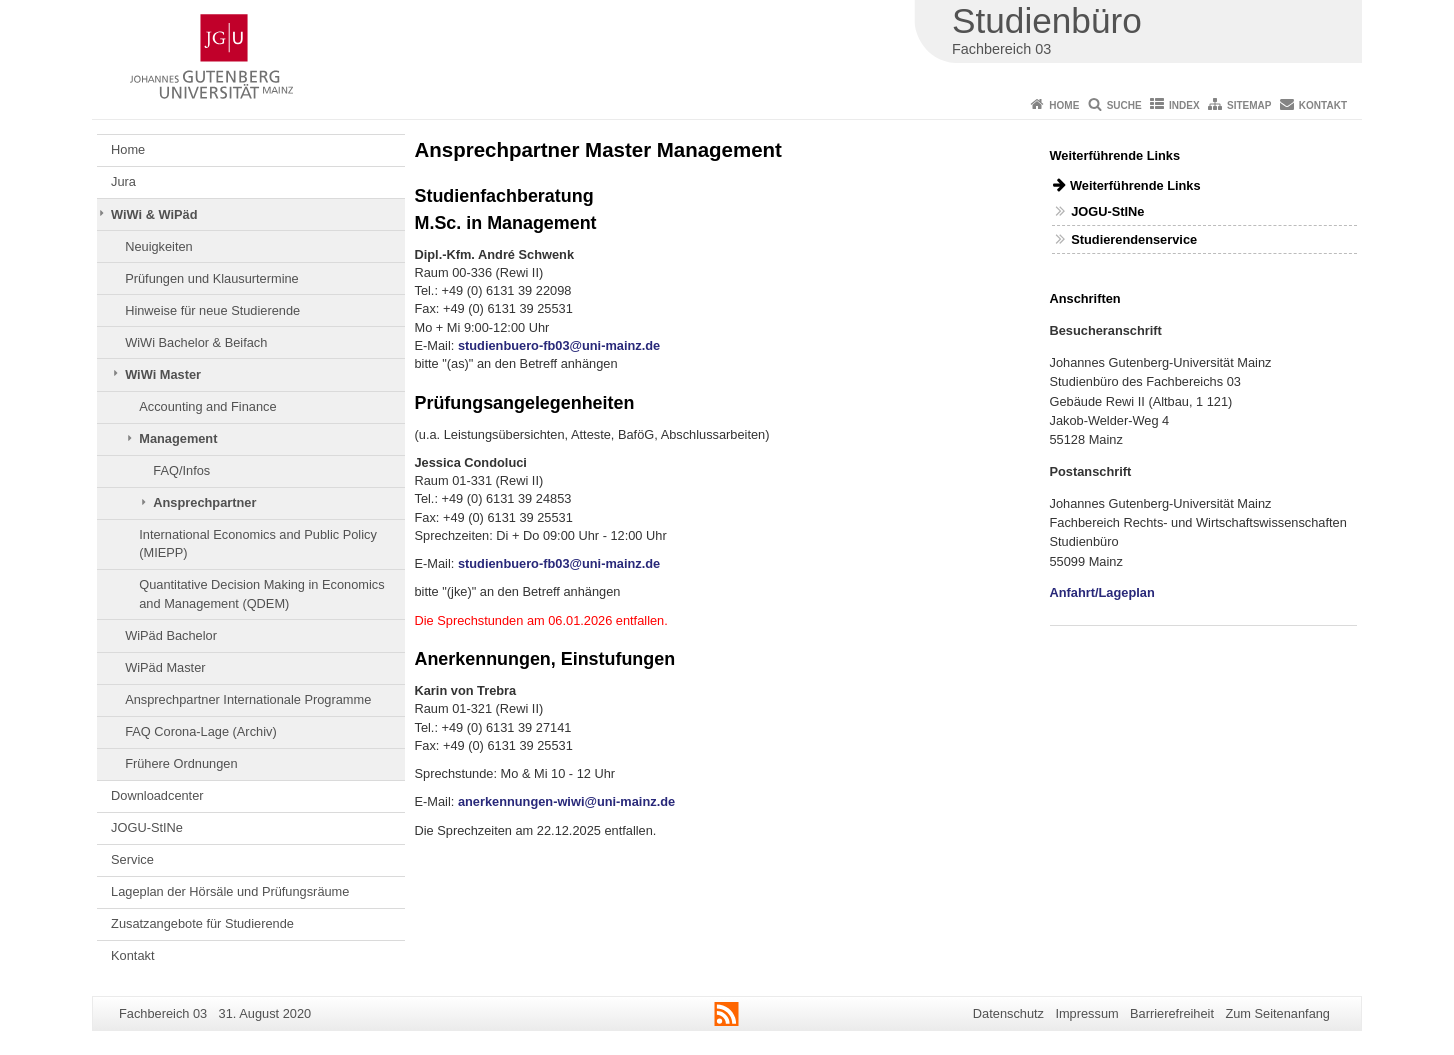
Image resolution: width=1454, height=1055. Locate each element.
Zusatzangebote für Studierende (202, 923)
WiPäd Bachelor (171, 635)
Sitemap (1249, 105)
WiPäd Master (165, 667)
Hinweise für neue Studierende (212, 310)
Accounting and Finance (207, 406)
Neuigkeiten (159, 246)
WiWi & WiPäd (154, 214)
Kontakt (1323, 105)
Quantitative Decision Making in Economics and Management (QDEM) (261, 593)
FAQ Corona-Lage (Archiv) (201, 731)
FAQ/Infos (181, 470)
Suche (1124, 105)
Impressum (1086, 1013)
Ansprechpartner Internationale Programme (248, 699)
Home (1064, 105)
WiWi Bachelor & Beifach (196, 342)
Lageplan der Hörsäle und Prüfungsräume (230, 891)
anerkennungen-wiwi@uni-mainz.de (566, 801)
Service (132, 859)
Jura (123, 181)
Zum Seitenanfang (1277, 1013)
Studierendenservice (1134, 239)
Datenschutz (1008, 1013)
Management (178, 438)
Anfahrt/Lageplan (1102, 592)
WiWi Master (163, 374)
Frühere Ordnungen (181, 763)
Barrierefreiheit (1172, 1013)
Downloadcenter (157, 795)
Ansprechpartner (204, 502)
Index (1184, 105)
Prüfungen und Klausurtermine (212, 278)
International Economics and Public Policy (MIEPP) (258, 543)
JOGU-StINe (147, 827)
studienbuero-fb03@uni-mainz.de (559, 345)
